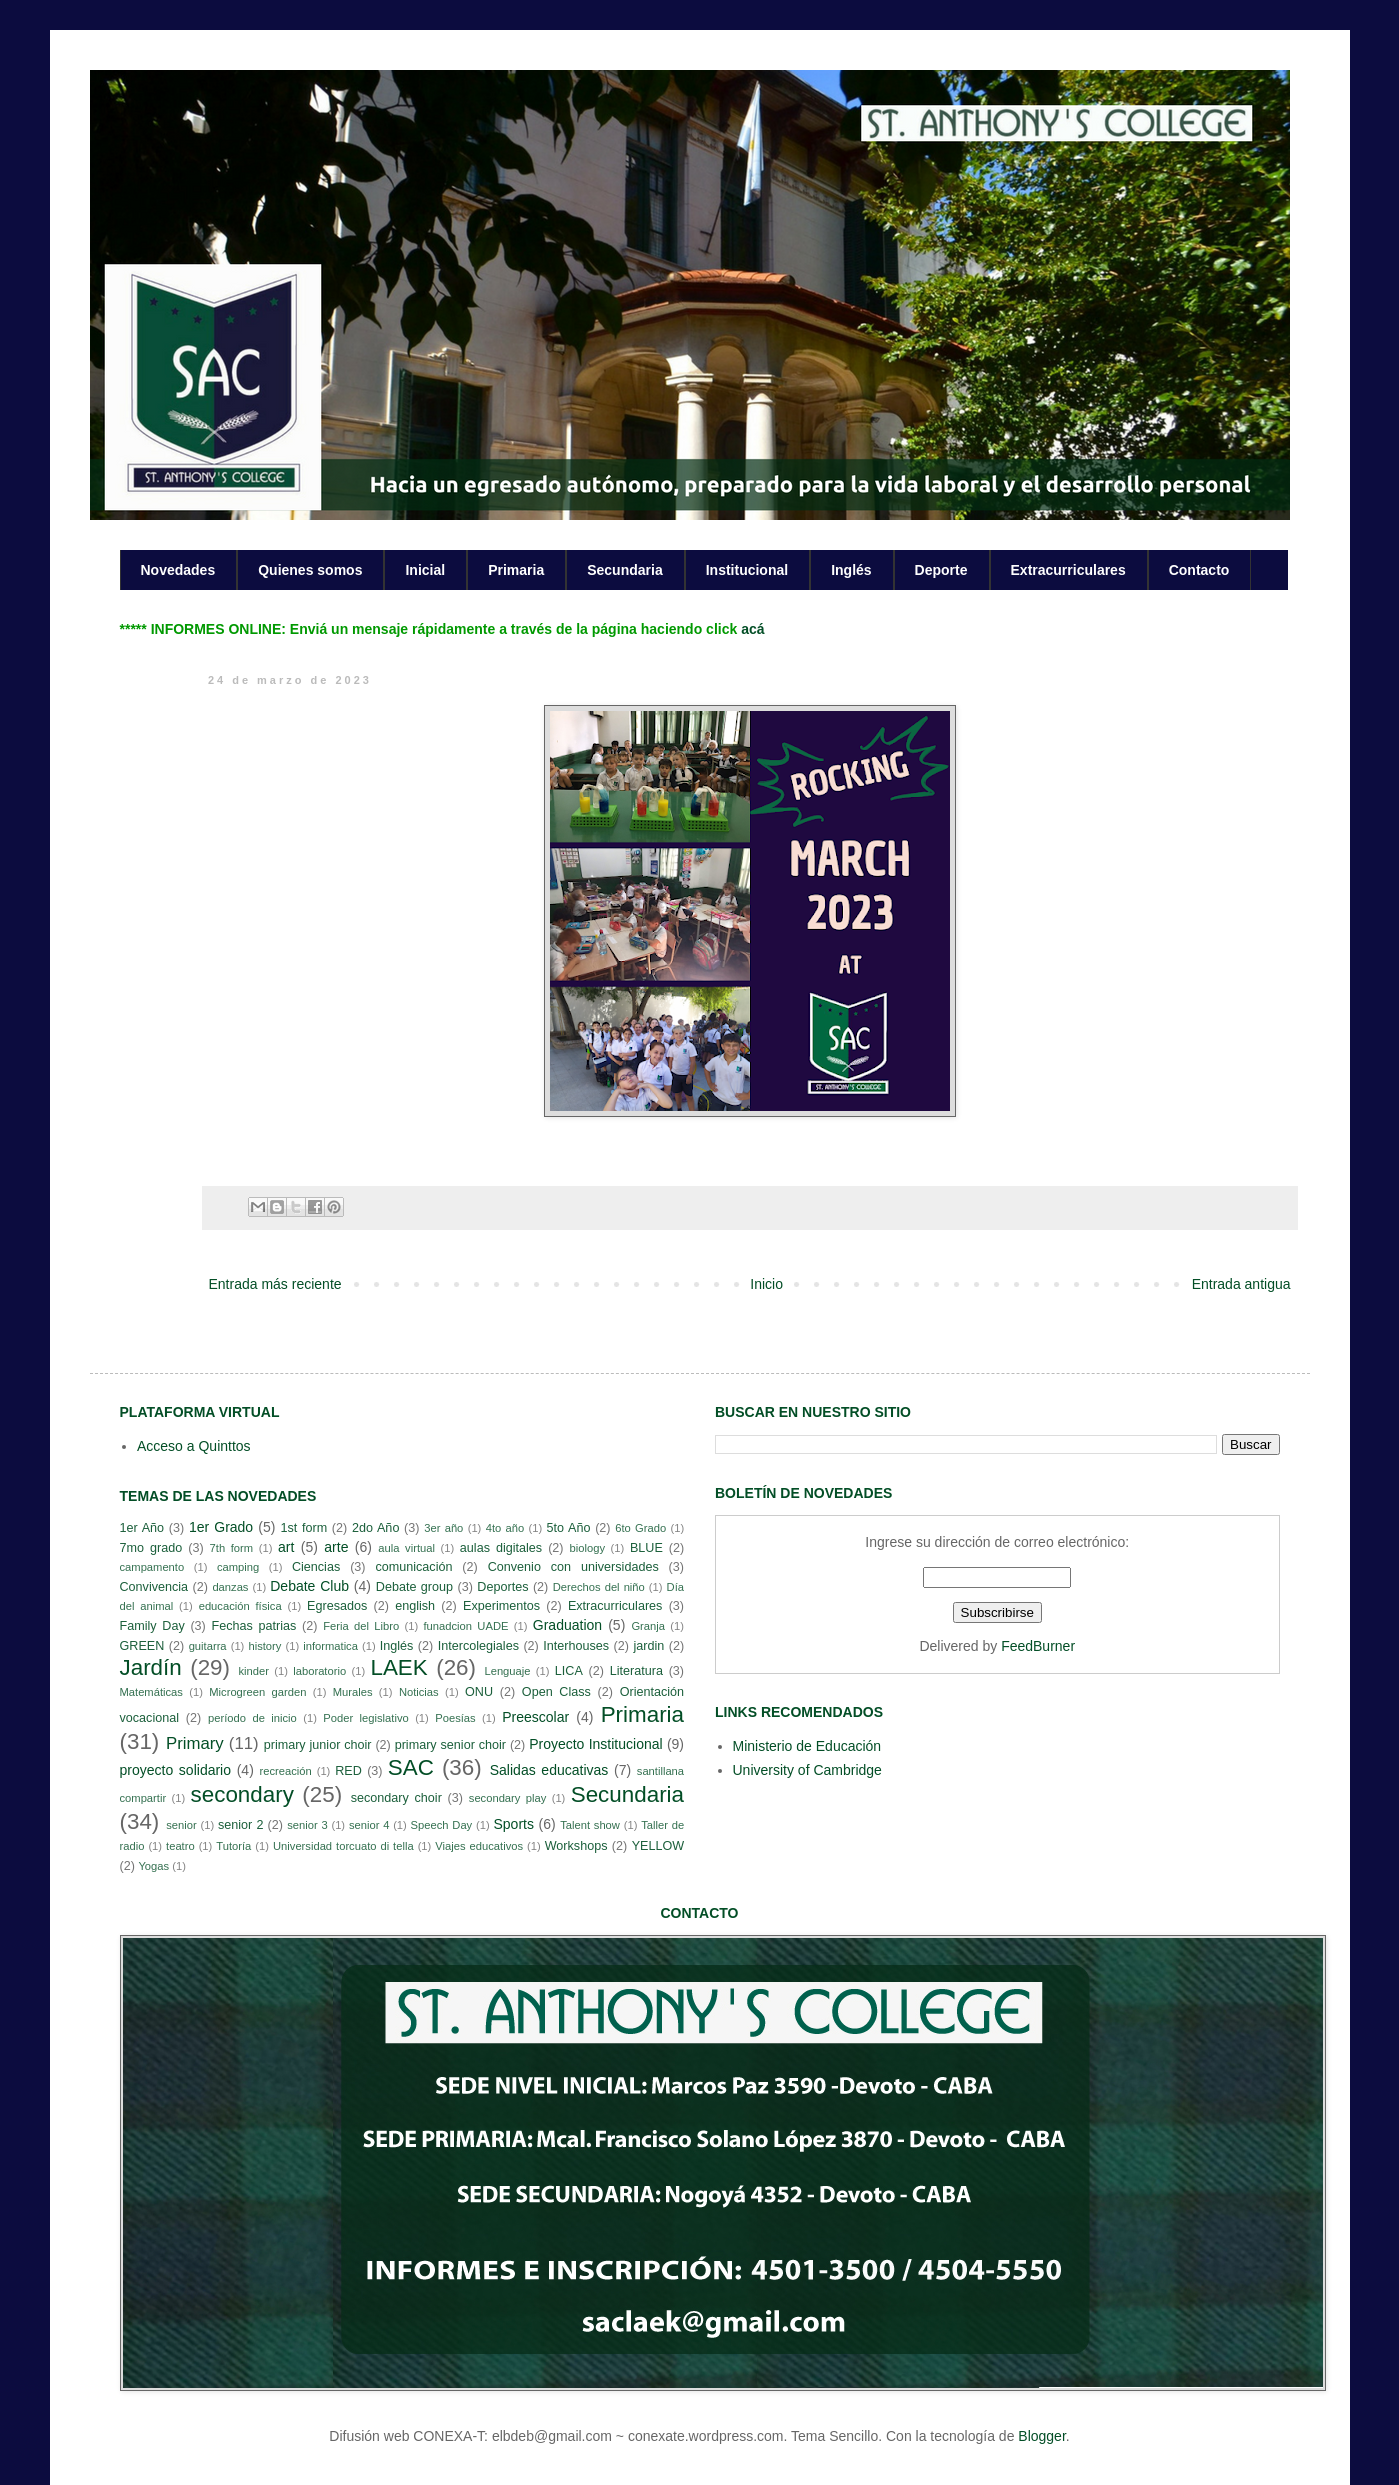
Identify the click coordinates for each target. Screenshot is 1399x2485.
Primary (195, 1743)
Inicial (425, 570)
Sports (513, 1824)
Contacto (1199, 570)
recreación (286, 1771)
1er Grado (221, 1527)
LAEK (398, 1667)
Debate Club (309, 1586)
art (286, 1547)
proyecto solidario (176, 1770)
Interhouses (576, 1646)
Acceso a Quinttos (194, 1446)
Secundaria (624, 570)
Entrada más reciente (275, 1284)
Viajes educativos (479, 1846)
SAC (411, 1767)
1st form (303, 1528)
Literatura (636, 1671)
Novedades (178, 570)
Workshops (576, 1846)
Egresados (337, 1606)
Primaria (516, 570)
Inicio (766, 1284)
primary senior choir (450, 1745)
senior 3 (307, 1825)
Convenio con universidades (573, 1567)
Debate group (414, 1587)
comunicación (413, 1567)
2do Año (375, 1528)
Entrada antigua (1241, 1284)
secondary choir (396, 1798)
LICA (569, 1671)
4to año (505, 1528)
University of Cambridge (807, 1770)
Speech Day (442, 1825)
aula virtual (406, 1548)
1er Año (142, 1528)
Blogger (1041, 2436)
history (264, 1646)
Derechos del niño (599, 1587)
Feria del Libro (361, 1626)
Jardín (151, 1667)
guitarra (208, 1646)
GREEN (142, 1646)
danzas (230, 1587)
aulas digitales (501, 1548)
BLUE (646, 1548)
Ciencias (316, 1567)
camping (238, 1567)
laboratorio (319, 1671)
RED (348, 1771)
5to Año (569, 1528)
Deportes (502, 1587)
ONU (479, 1692)
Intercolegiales (478, 1646)
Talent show (590, 1825)
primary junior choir (318, 1745)
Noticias (419, 1692)
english (415, 1606)
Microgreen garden (257, 1692)
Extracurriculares (1068, 570)
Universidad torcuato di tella (343, 1846)
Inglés (851, 570)
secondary (242, 1794)
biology (587, 1548)
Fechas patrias (254, 1626)
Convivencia (154, 1587)
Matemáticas (151, 1692)
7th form (232, 1548)
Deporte (941, 570)
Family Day (152, 1626)
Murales (353, 1692)
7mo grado (151, 1548)
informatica (330, 1646)
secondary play (508, 1798)
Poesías (455, 1718)
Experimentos (501, 1606)
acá (752, 629)
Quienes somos (310, 570)
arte (336, 1547)
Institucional (747, 570)
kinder (253, 1671)
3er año (443, 1528)
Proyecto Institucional (595, 1744)
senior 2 (240, 1825)
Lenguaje (507, 1671)
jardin (648, 1646)
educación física (240, 1606)
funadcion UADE (466, 1626)
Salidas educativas (549, 1770)
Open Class (556, 1692)
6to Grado (640, 1528)
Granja (648, 1626)
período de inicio (252, 1718)
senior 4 (369, 1825)
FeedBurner (1038, 1646)
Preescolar (535, 1717)
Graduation (567, 1625)
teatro (180, 1846)
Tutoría (233, 1846)
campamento (152, 1567)
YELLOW (658, 1846)
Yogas (153, 1866)
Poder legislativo (365, 1718)
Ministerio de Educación (807, 1746)
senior (181, 1825)
